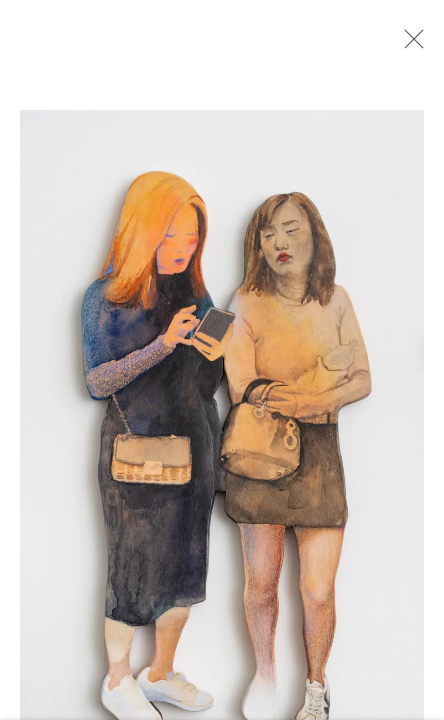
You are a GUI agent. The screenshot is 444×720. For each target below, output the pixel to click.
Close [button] (409, 45)
